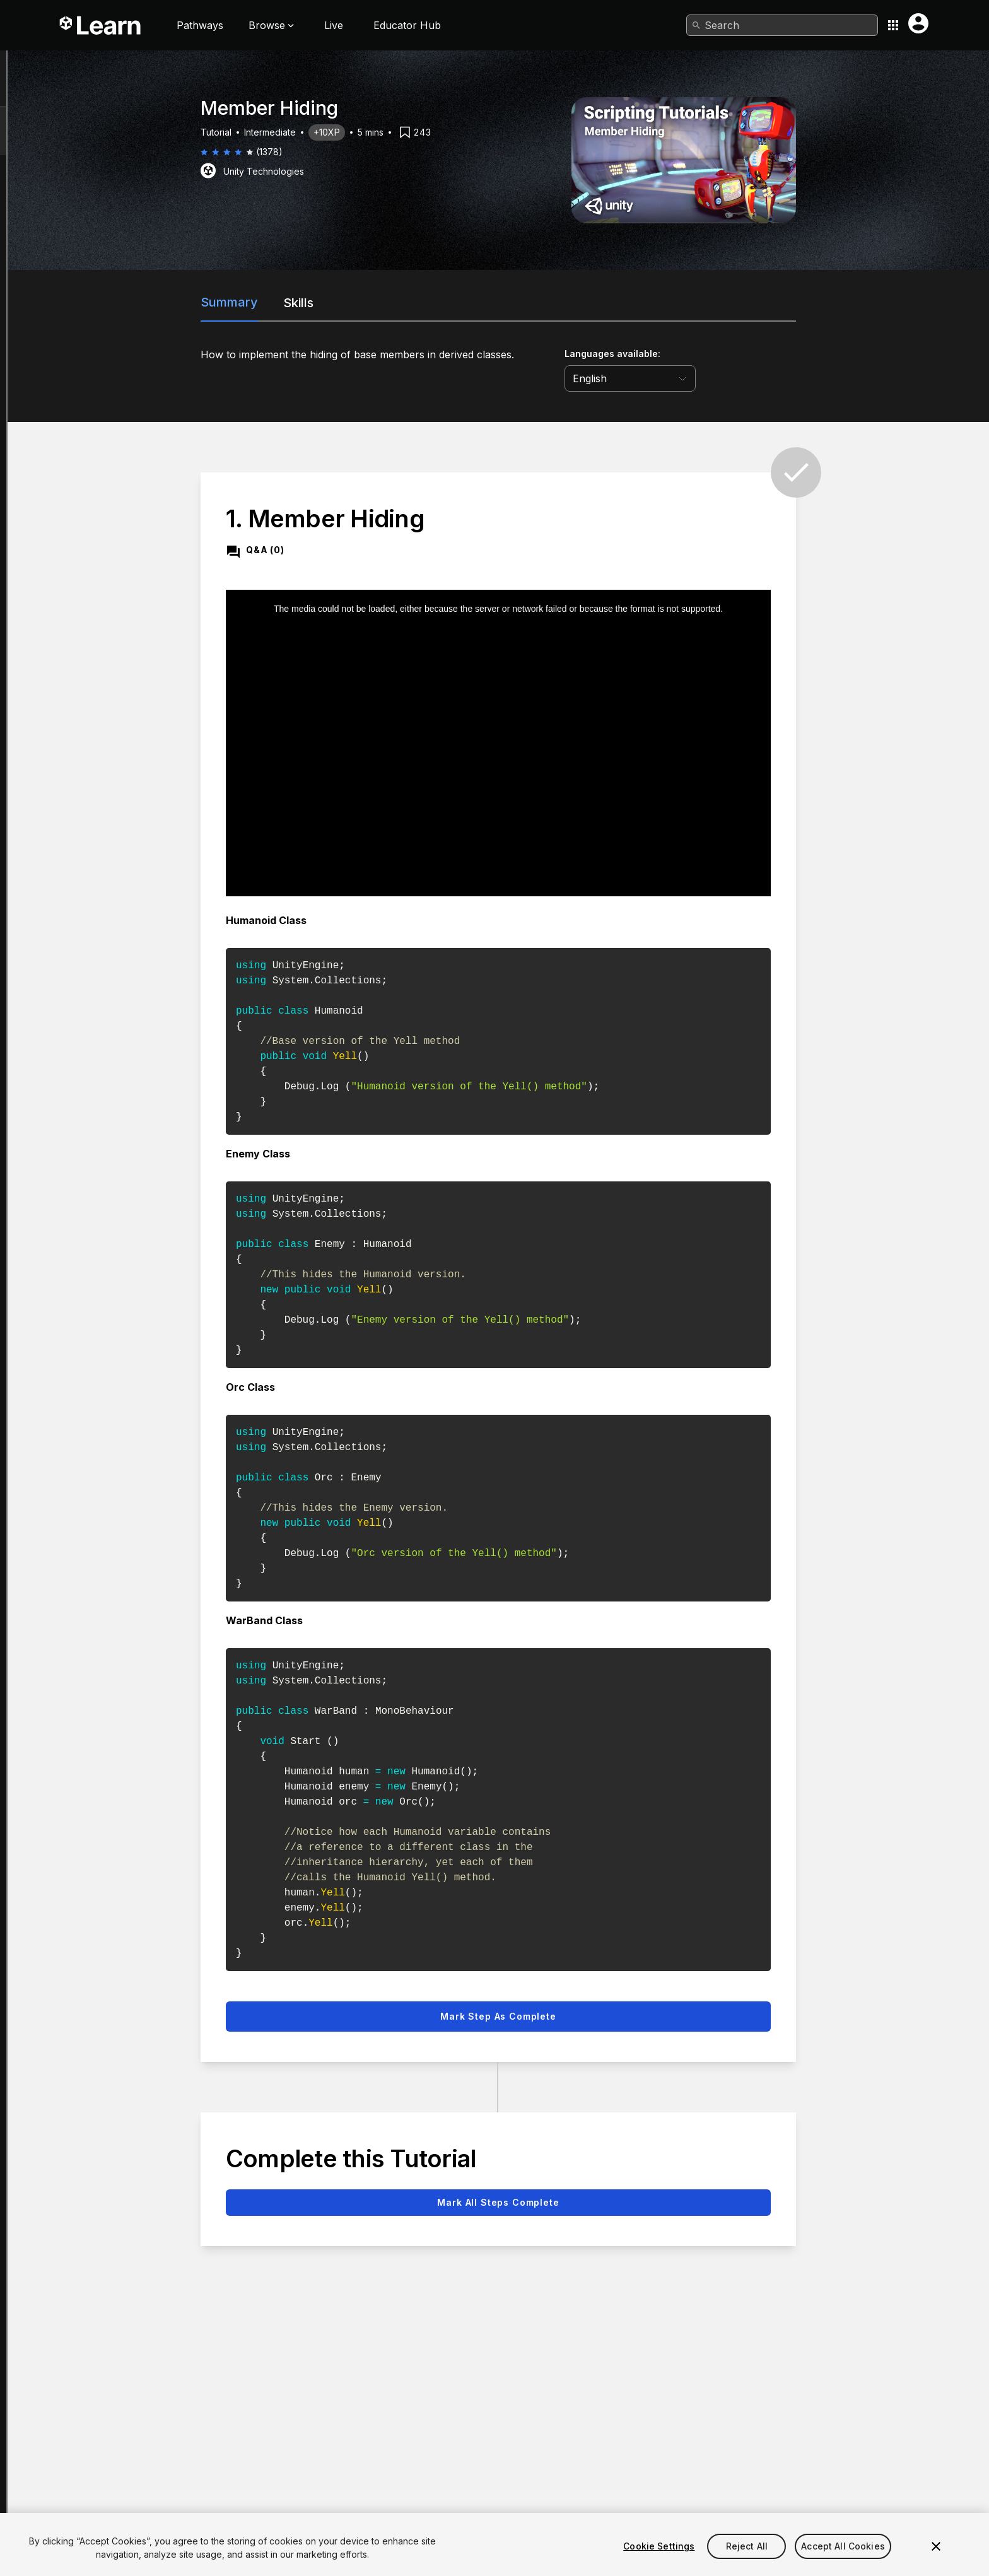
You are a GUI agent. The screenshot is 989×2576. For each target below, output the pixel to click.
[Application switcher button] (893, 25)
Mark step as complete (605, 2016)
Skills (405, 302)
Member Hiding (85, 83)
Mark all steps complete (604, 2202)
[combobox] (782, 25)
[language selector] (736, 378)
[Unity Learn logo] (100, 25)
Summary (336, 302)
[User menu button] (918, 23)
